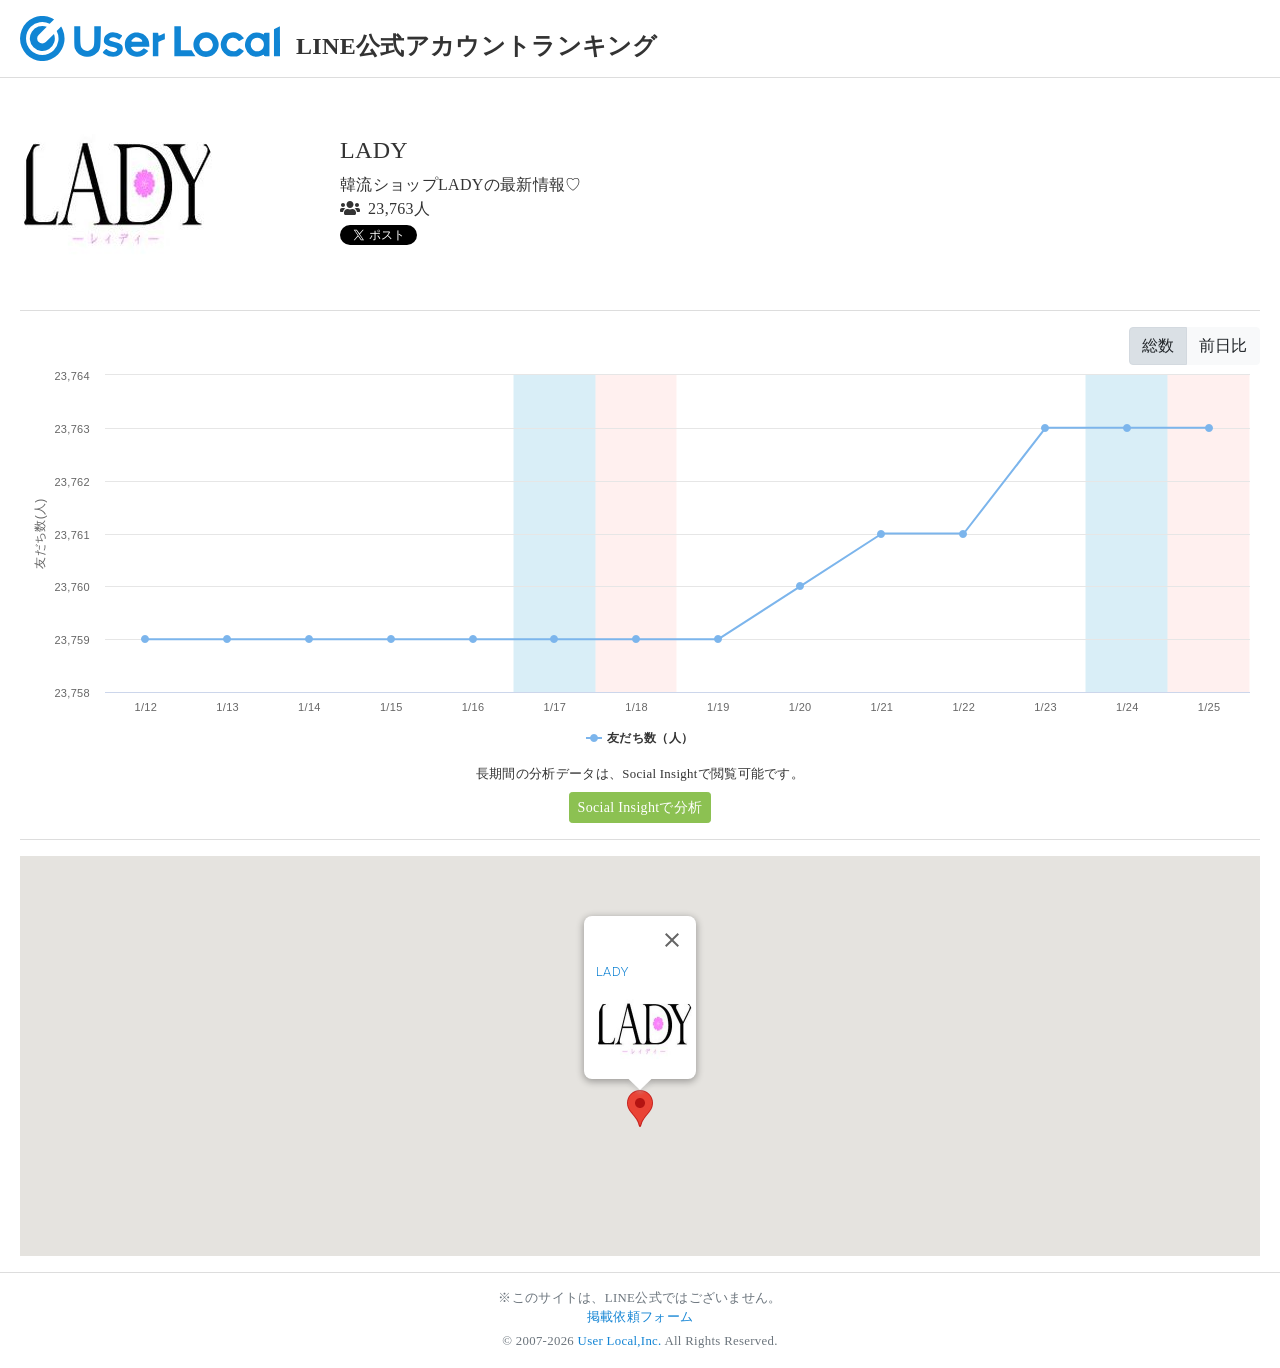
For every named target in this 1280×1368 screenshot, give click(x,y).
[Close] (672, 940)
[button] (640, 1108)
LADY (612, 971)
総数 (1158, 345)
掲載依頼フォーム (640, 1317)
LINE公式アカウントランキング (477, 46)
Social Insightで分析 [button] (640, 807)
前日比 (1223, 345)
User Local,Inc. (620, 1341)
